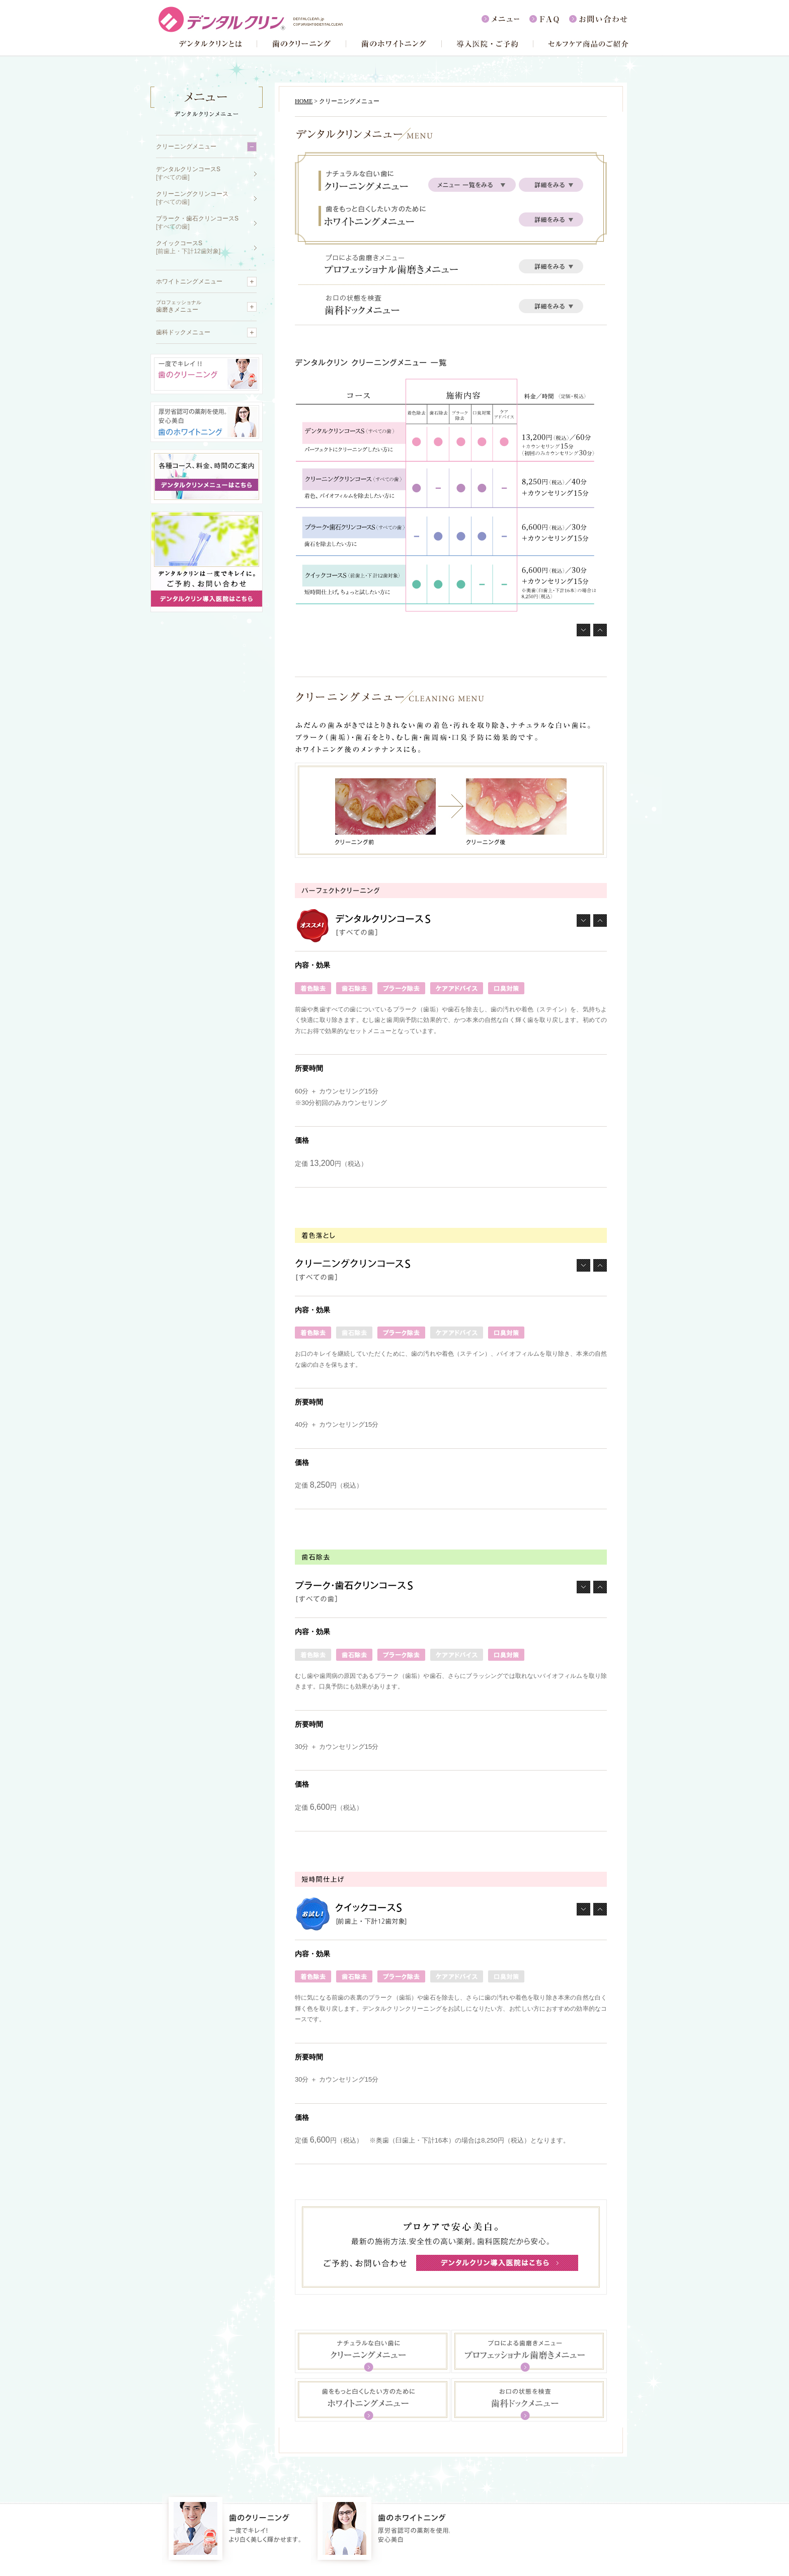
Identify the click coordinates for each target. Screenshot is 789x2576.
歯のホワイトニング (393, 44)
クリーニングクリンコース (192, 198)
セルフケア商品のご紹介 (581, 44)
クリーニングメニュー (186, 146)
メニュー (505, 19)
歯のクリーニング (301, 44)
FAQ (549, 19)
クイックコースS (188, 247)
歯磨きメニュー (178, 306)
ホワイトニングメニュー (189, 281)
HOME (303, 101)
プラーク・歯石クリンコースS (197, 222)
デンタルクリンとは (208, 44)
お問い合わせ (598, 19)
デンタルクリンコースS (188, 173)
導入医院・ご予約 (487, 44)
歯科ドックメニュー (183, 332)
